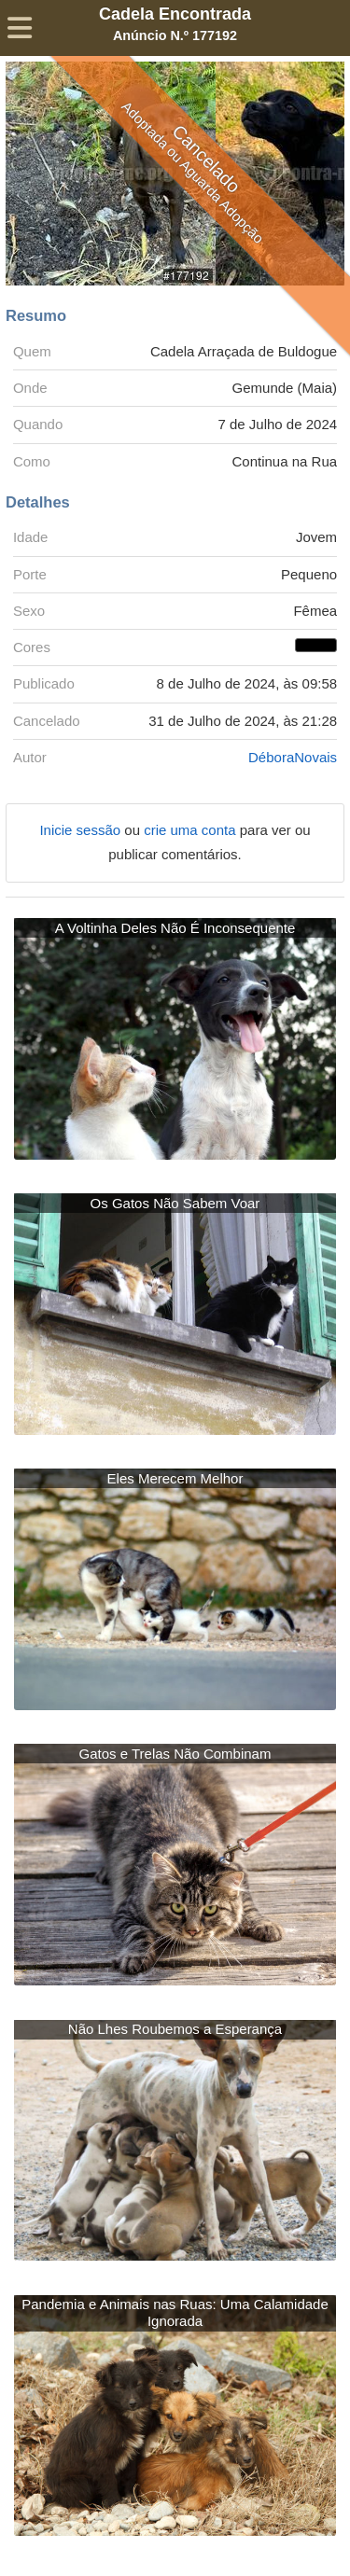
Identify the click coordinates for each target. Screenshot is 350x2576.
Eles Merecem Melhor (175, 1478)
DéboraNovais (292, 757)
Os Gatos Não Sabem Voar (175, 1203)
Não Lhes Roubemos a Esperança (175, 2029)
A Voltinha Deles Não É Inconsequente (175, 928)
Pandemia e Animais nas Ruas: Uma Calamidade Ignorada (175, 2312)
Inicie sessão (81, 830)
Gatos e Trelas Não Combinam (175, 1753)
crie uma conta (192, 830)
